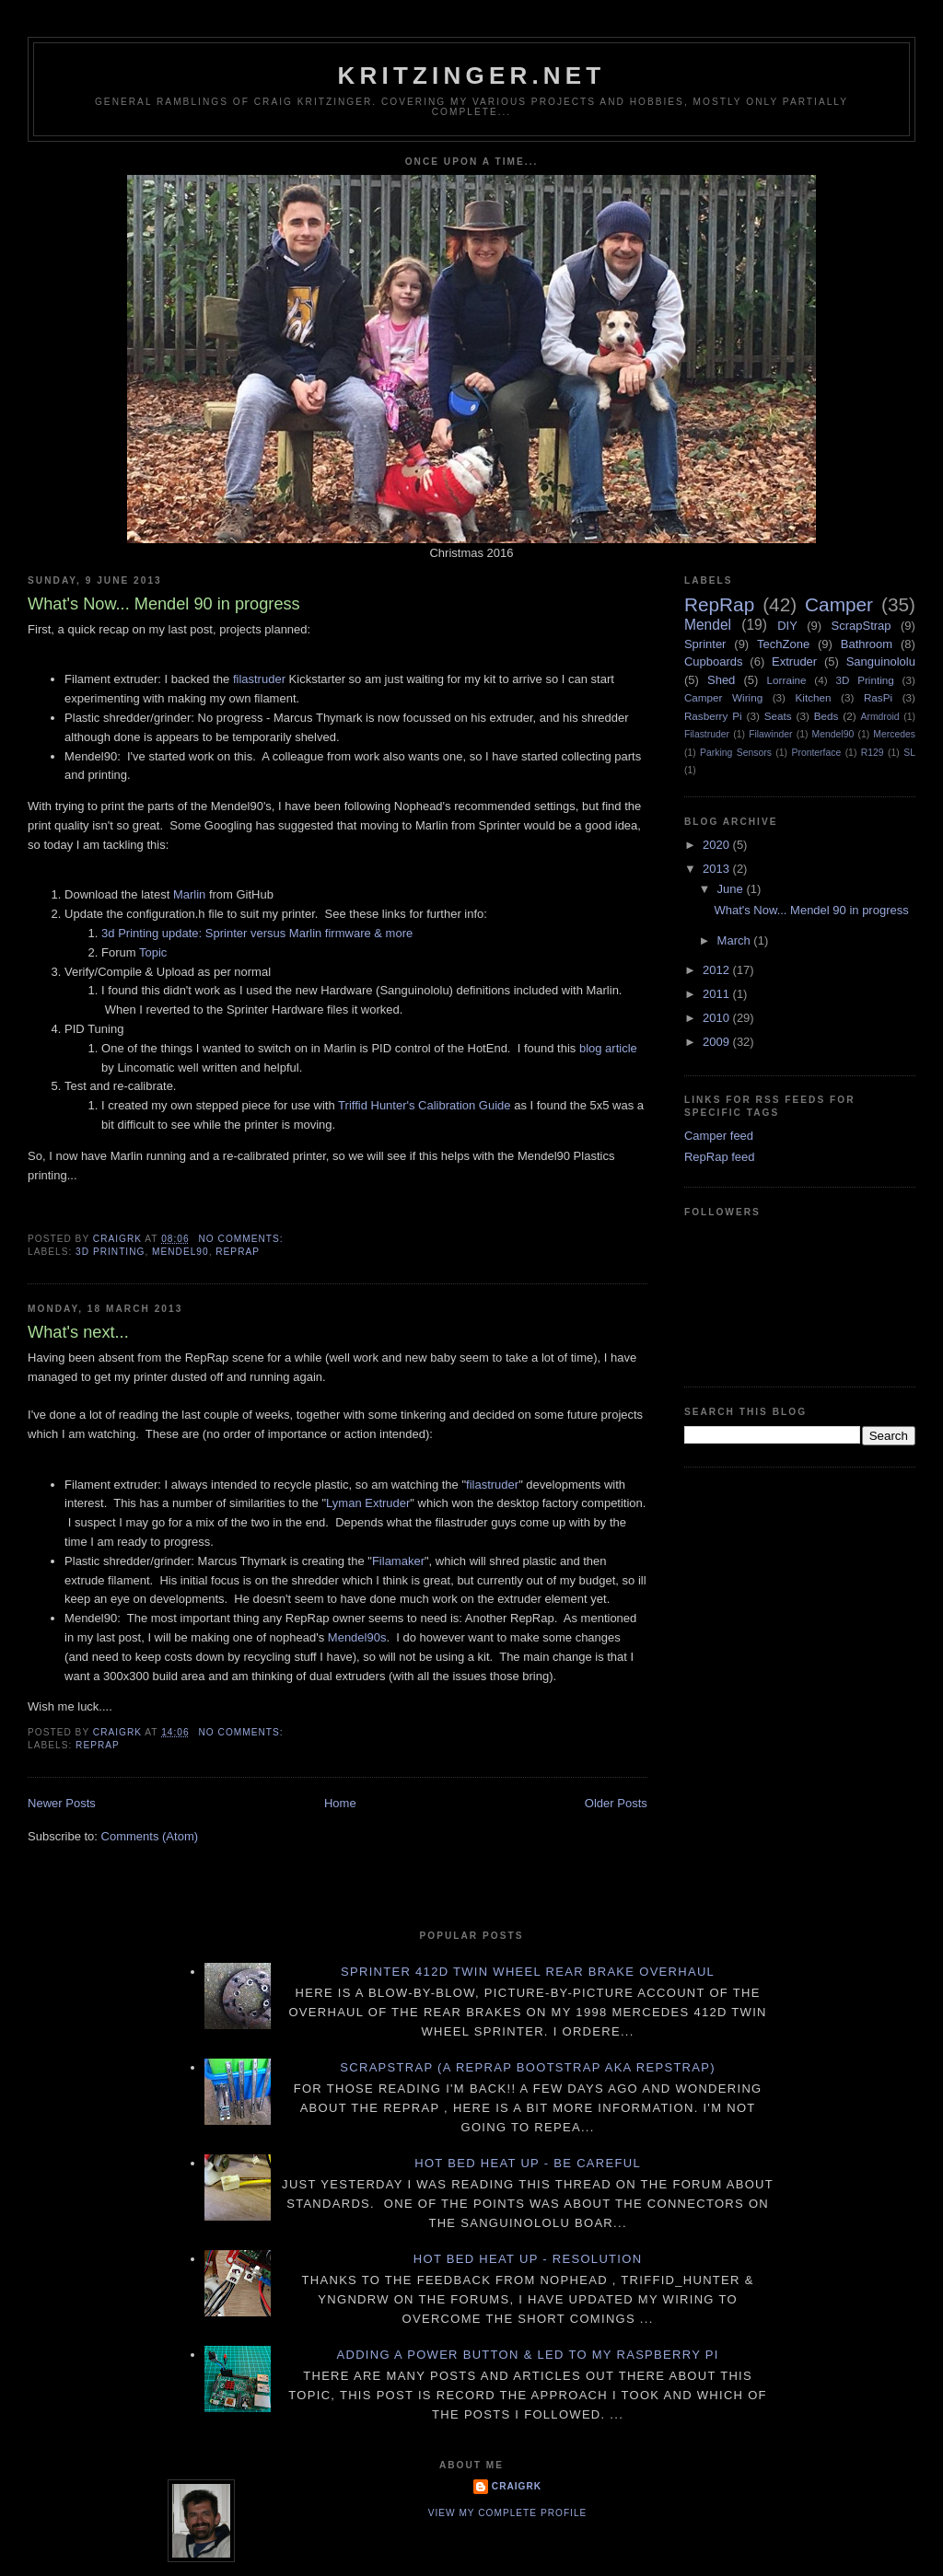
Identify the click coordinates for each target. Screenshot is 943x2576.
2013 (718, 869)
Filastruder (706, 734)
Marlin (189, 894)
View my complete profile (508, 2513)
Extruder (794, 661)
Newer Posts (62, 1803)
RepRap (237, 1252)
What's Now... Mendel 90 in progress (164, 604)
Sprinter (705, 644)
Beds (826, 716)
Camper (839, 604)
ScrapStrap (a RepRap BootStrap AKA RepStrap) (528, 2067)
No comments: (243, 1239)
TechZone (783, 644)
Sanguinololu (880, 661)
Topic (153, 952)
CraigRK (516, 2486)
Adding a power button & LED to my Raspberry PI (527, 2354)
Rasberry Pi (713, 716)
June (732, 889)
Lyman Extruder (368, 1503)
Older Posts (616, 1803)
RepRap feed (719, 1157)
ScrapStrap (861, 625)
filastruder (259, 679)
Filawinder (770, 734)
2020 (718, 845)
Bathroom (866, 644)
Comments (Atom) (149, 1836)
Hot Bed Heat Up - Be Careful (527, 2163)
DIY (787, 625)
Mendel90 (180, 1252)
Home (340, 1803)
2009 (718, 1042)
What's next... (78, 1332)
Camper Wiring (723, 697)
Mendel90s (357, 1637)
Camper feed (718, 1136)
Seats (778, 716)
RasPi (878, 697)
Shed (721, 680)
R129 (872, 753)
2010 (718, 1018)
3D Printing (110, 1252)
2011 (718, 994)
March (735, 940)
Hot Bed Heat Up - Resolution (528, 2259)
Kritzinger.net (472, 75)
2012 (718, 970)
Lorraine (787, 680)
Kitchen (814, 697)
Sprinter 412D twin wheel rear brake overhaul (528, 1971)
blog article (608, 1048)
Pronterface (816, 753)
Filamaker (398, 1561)
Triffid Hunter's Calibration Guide (424, 1105)
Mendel (707, 624)
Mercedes (894, 734)
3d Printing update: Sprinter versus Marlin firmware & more (257, 933)
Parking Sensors (736, 753)
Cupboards (713, 661)
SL (909, 753)
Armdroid (880, 717)
